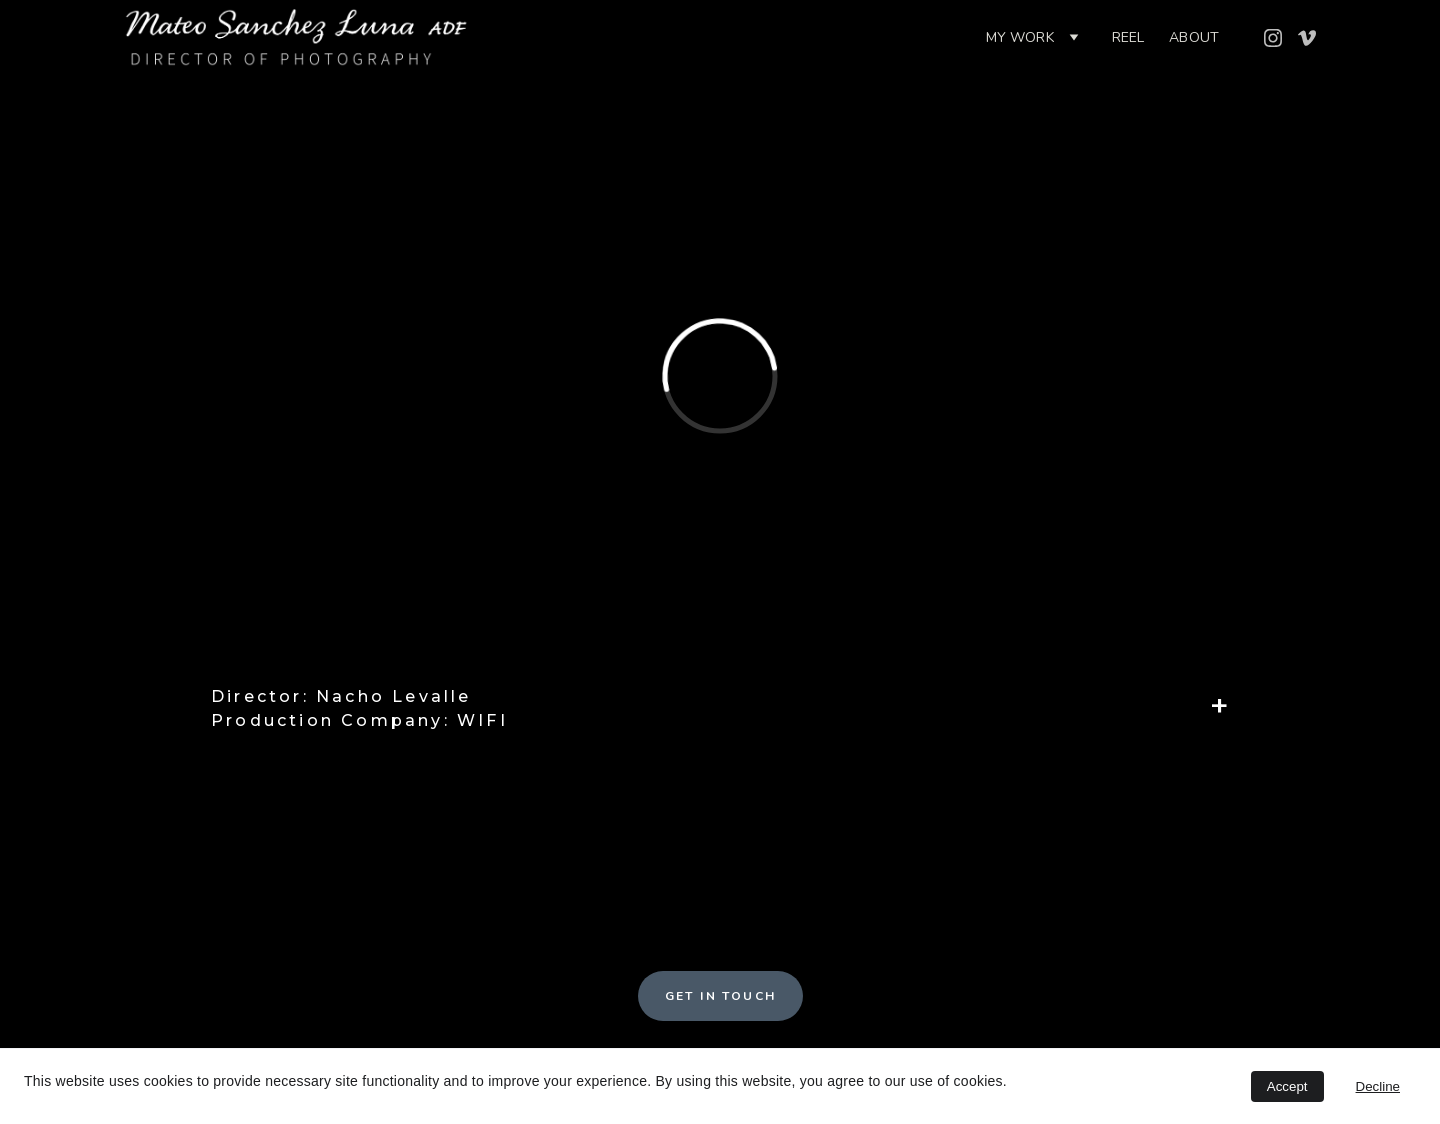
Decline (1378, 1086)
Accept (1287, 1086)
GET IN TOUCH (721, 996)
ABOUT (1194, 37)
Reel (1128, 37)
